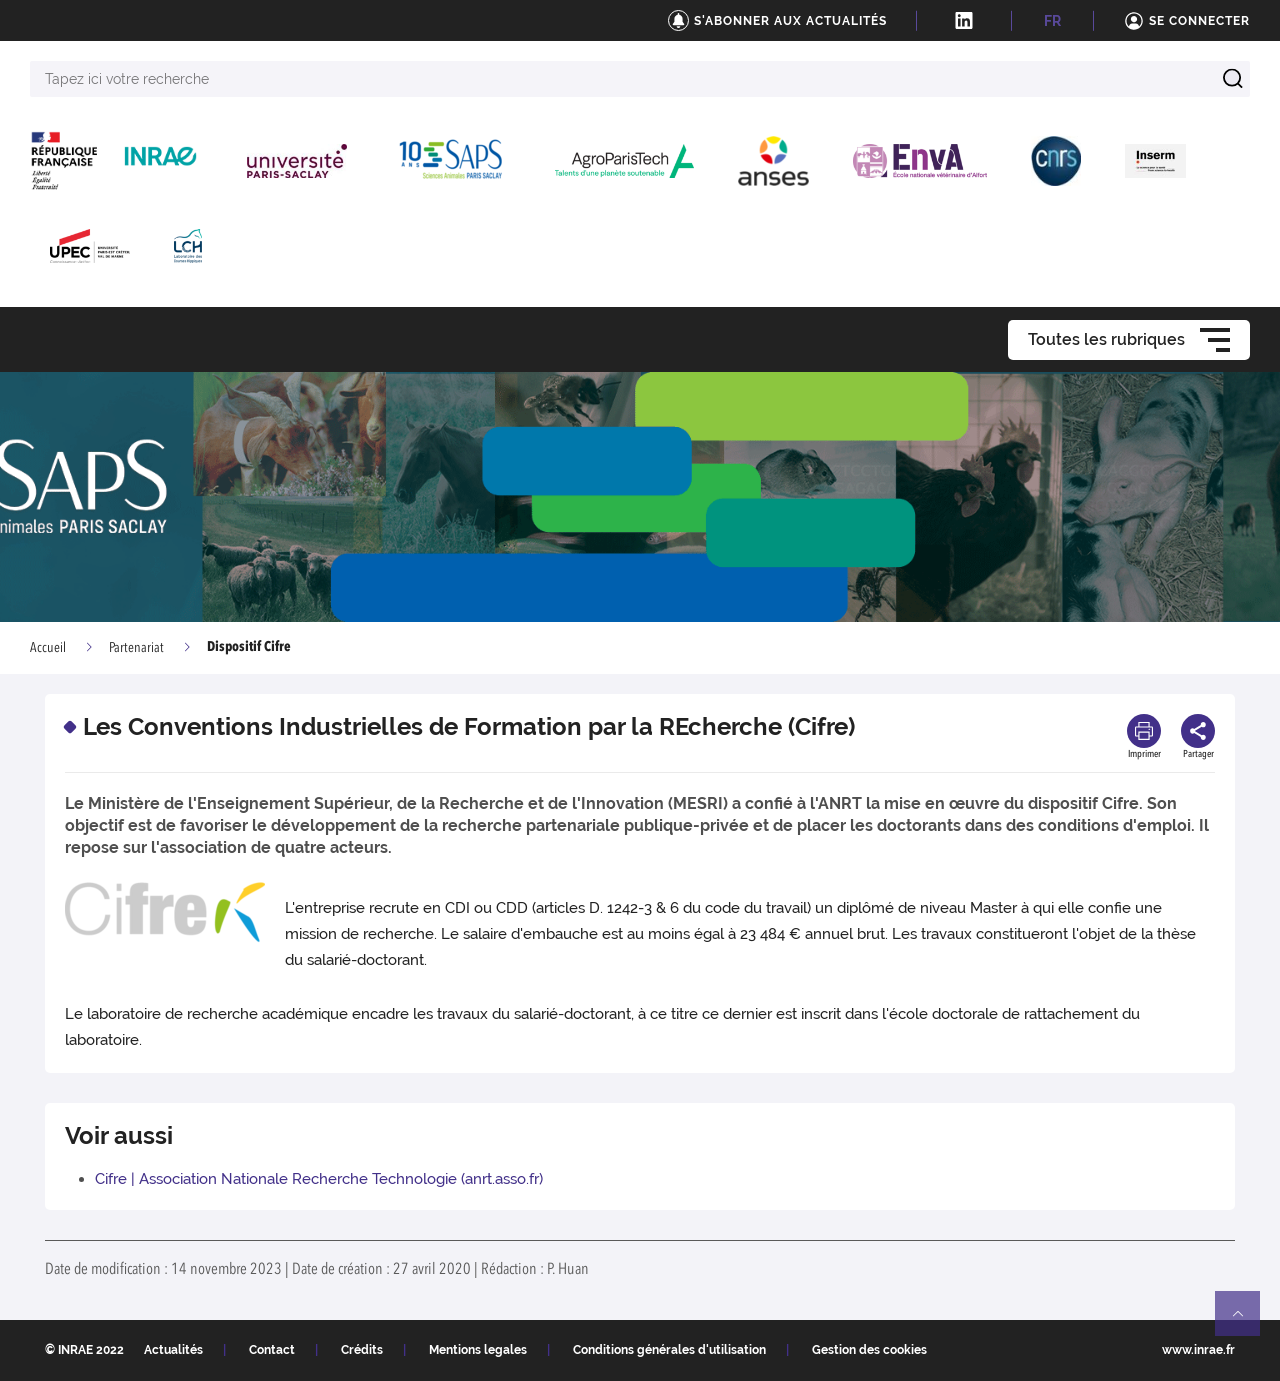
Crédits (362, 1350)
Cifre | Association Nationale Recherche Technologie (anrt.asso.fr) (319, 1179)
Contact (272, 1350)
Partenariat (136, 648)
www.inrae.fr (1198, 1350)
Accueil (48, 648)
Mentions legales (478, 1350)
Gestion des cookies (869, 1350)
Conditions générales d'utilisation (669, 1350)
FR (1052, 21)
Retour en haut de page (1246, 1322)
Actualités (173, 1350)
